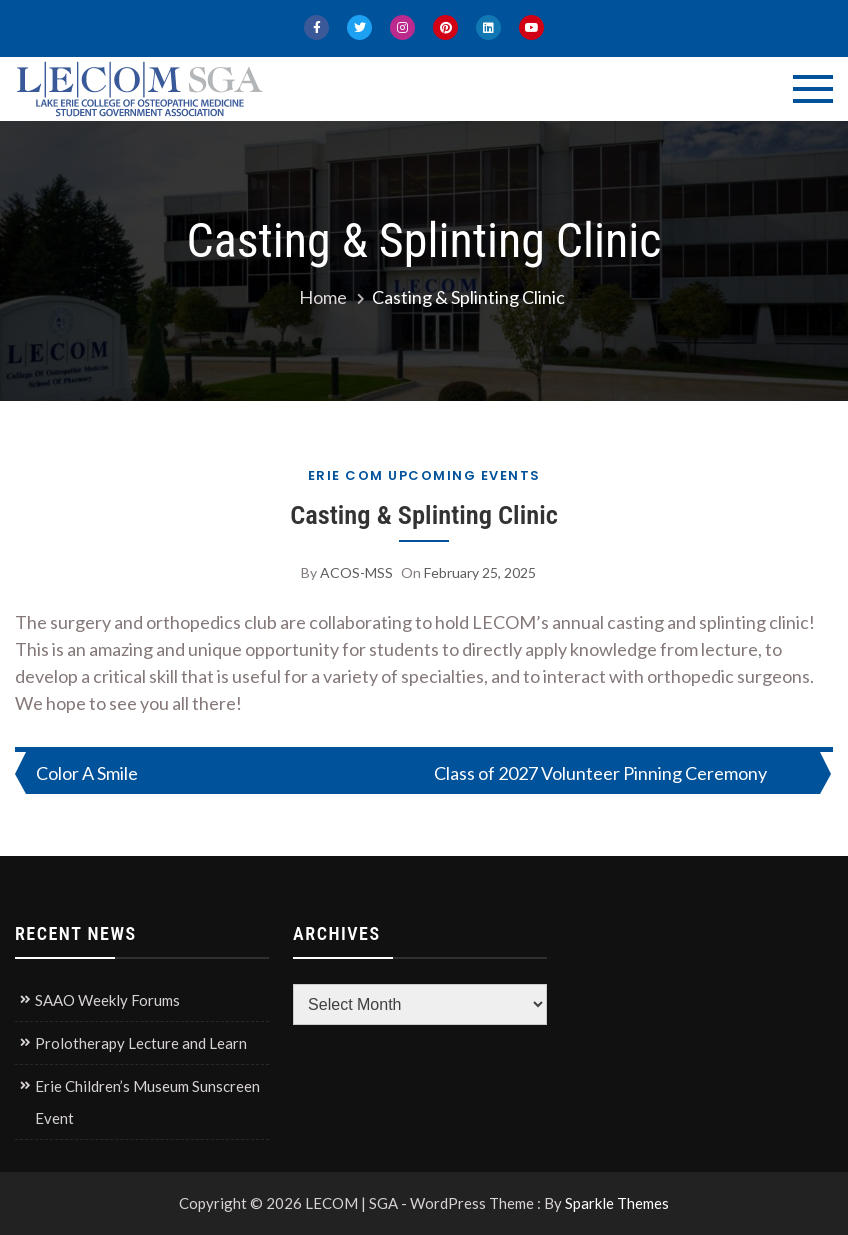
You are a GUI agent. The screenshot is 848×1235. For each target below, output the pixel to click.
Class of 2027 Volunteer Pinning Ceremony (600, 773)
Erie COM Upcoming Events (424, 475)
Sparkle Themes (617, 1203)
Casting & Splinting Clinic (424, 514)
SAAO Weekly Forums (107, 1000)
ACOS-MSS (356, 572)
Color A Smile (87, 773)
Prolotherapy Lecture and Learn (141, 1043)
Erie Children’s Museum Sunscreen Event (147, 1102)
